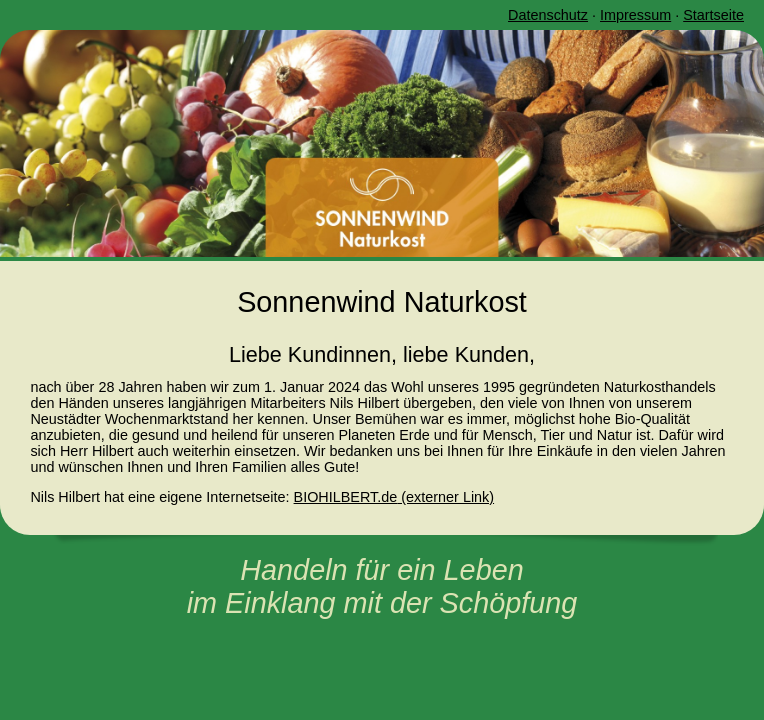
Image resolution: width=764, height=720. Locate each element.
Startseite (713, 15)
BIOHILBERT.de (346, 497)
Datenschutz (548, 15)
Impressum (635, 15)
